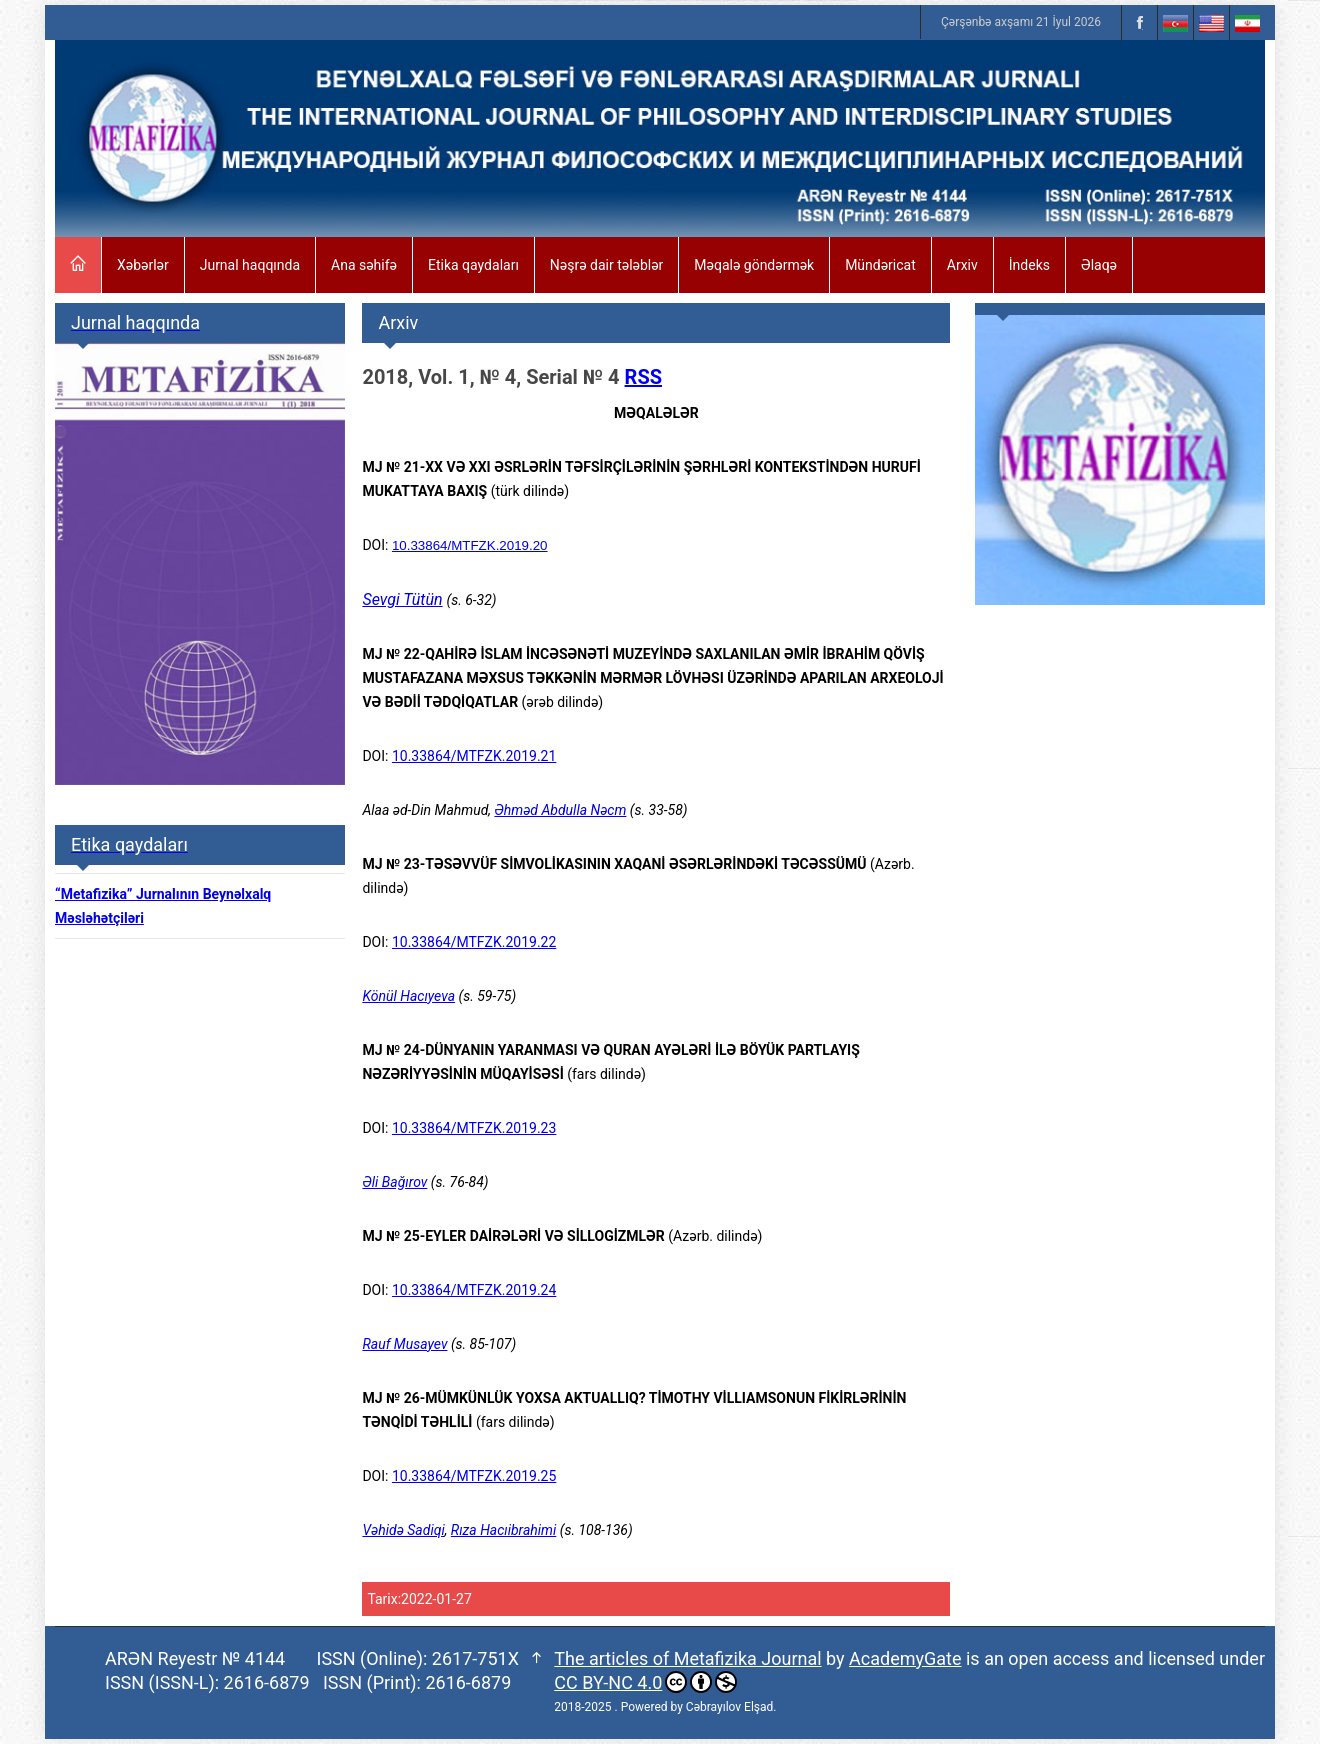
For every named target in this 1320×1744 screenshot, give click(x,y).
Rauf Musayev (404, 1344)
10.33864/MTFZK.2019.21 (474, 756)
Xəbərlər (143, 265)
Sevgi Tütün (402, 599)
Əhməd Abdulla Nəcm (560, 810)
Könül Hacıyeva (408, 996)
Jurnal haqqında (250, 265)
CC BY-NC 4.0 (645, 1682)
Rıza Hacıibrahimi (504, 1530)
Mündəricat (880, 265)
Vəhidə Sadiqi (403, 1530)
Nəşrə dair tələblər (606, 265)
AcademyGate (905, 1658)
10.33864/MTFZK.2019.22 (474, 942)
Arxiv (962, 265)
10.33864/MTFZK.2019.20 (470, 545)
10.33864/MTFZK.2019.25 (474, 1476)
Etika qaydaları (473, 265)
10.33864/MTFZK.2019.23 (474, 1128)
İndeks (1029, 265)
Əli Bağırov (394, 1182)
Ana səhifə (364, 265)
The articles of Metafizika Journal (687, 1658)
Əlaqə (1099, 265)
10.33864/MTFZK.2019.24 (474, 1290)
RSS (643, 377)
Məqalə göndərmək (754, 265)
